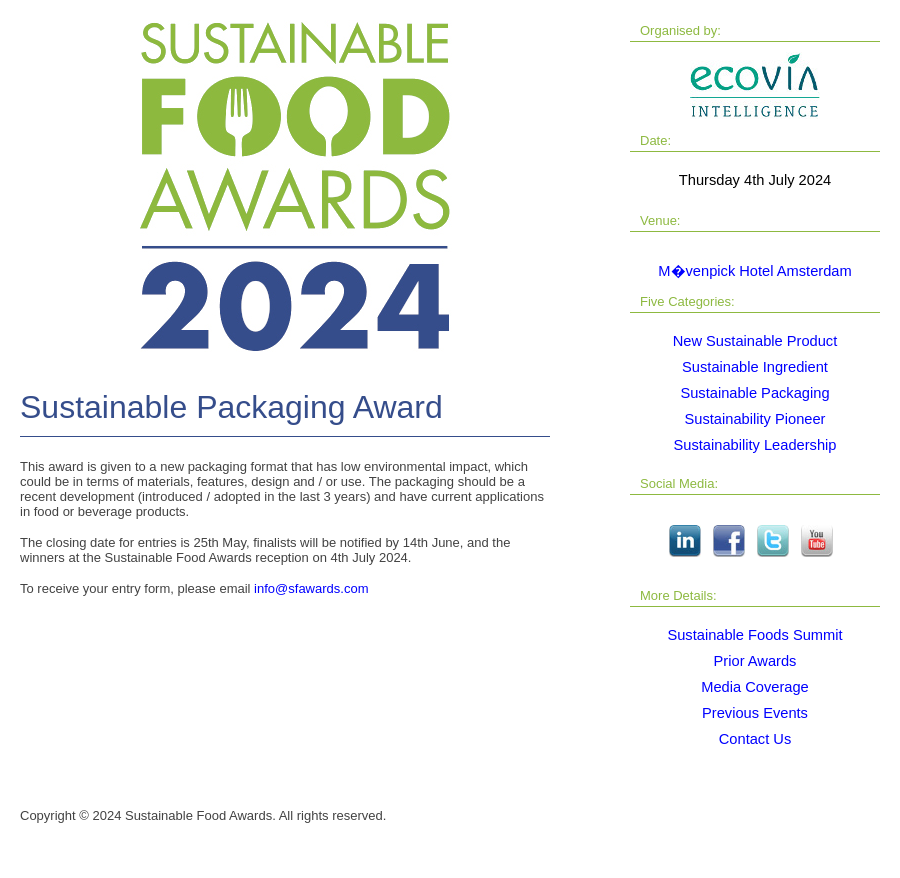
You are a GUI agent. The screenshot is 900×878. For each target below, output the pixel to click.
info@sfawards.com (311, 588)
